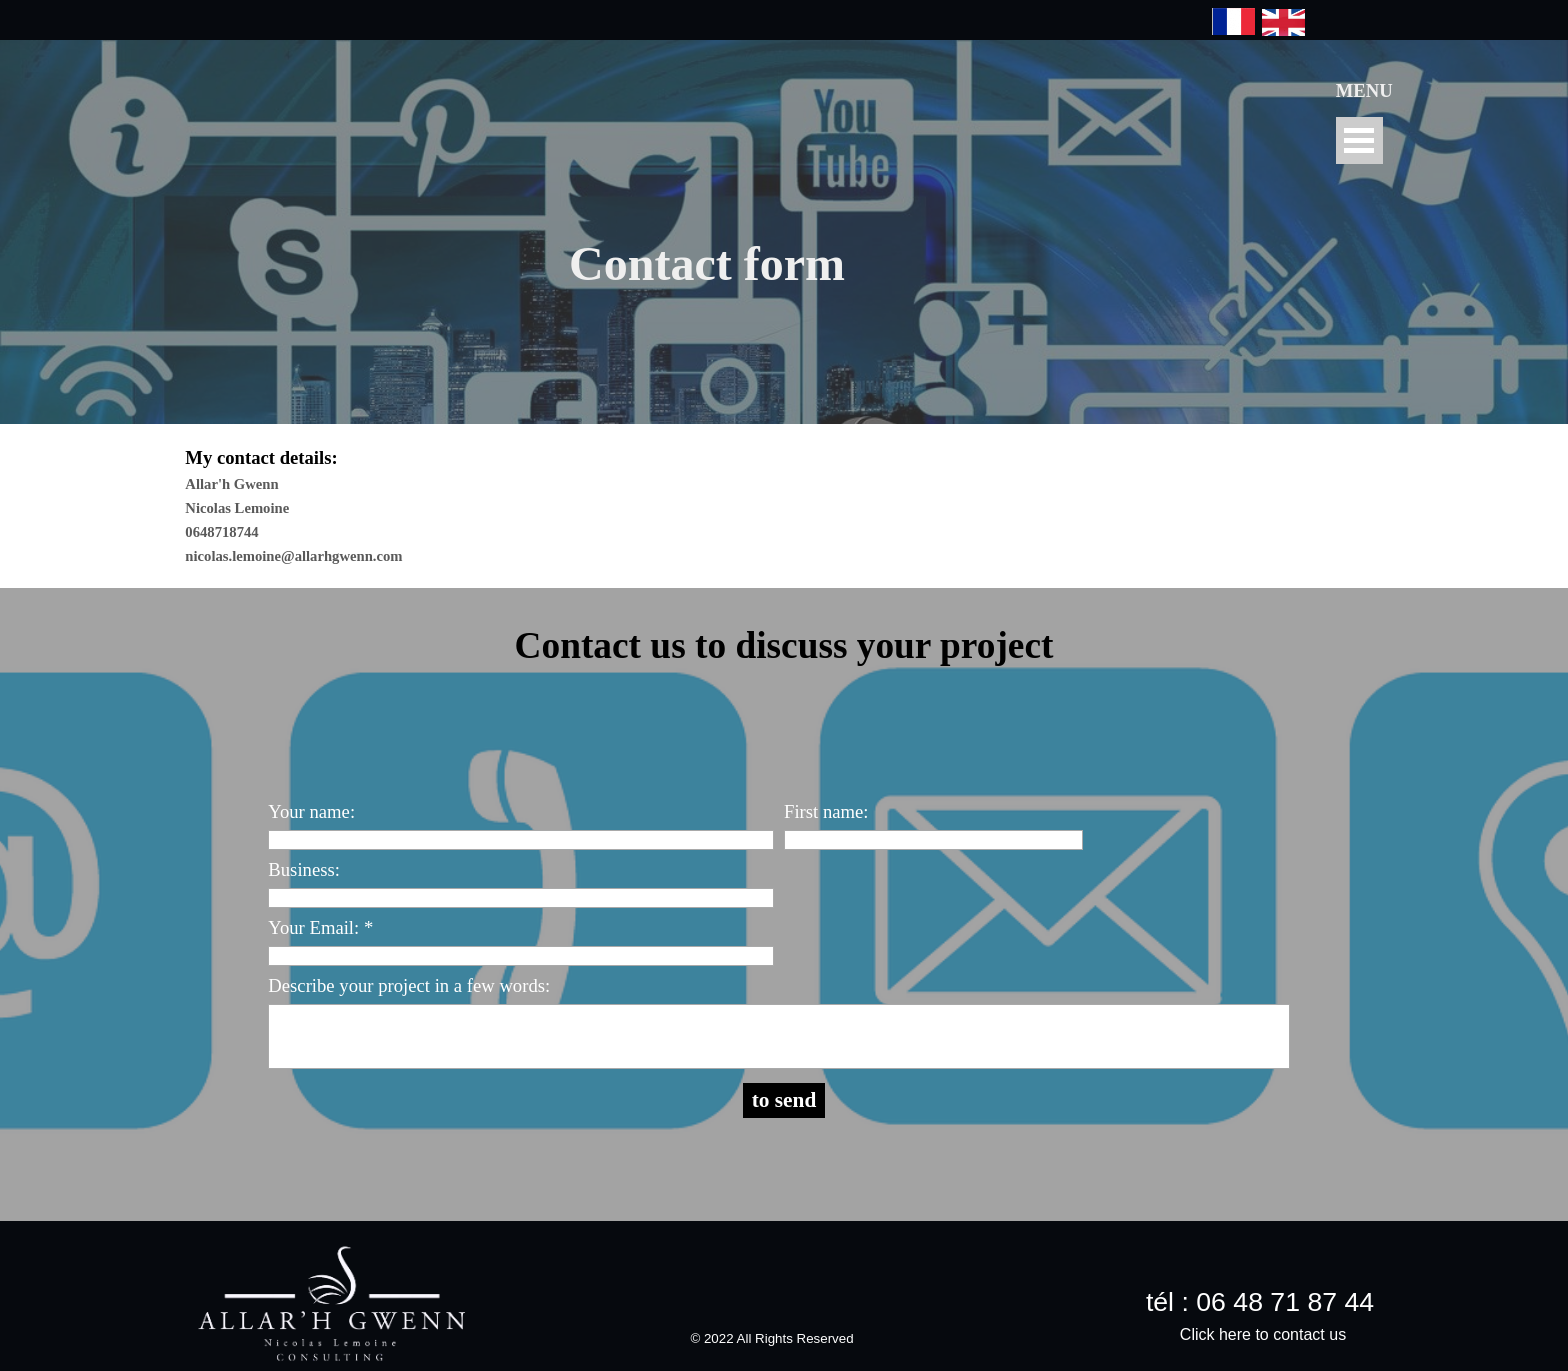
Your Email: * (320, 927)
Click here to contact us (1263, 1334)
